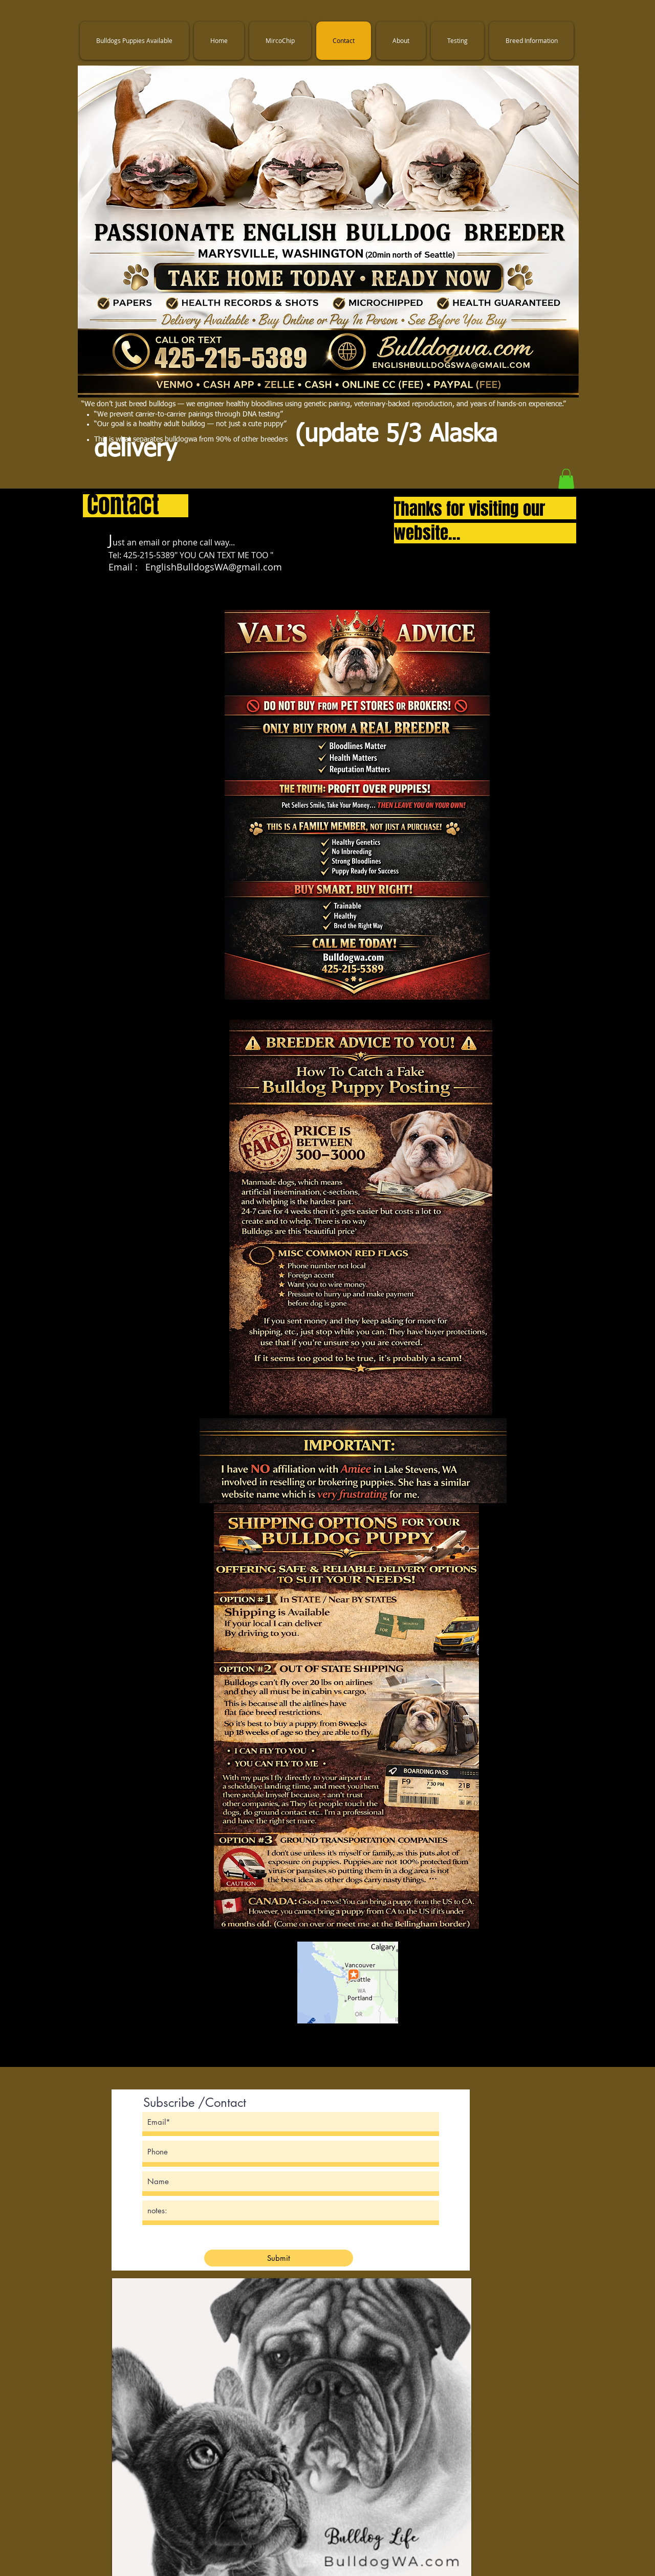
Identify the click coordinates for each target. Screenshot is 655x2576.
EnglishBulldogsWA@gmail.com (213, 567)
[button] (566, 479)
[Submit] (278, 2258)
